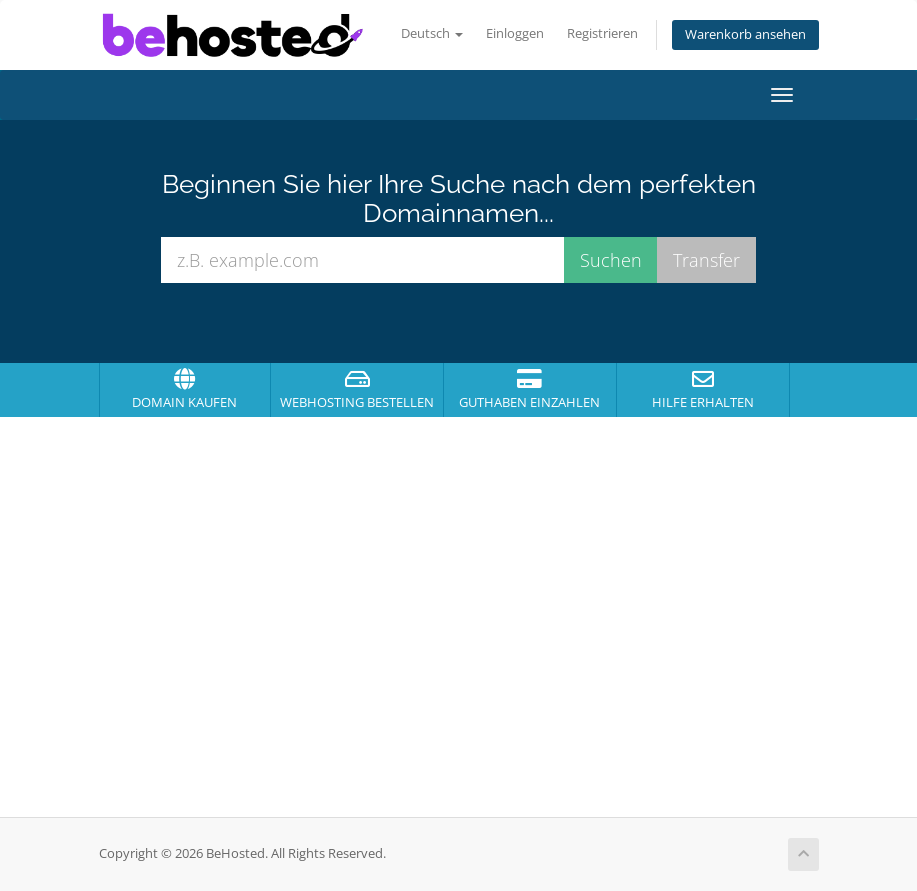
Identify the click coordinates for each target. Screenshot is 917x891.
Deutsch (432, 33)
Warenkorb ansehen (745, 34)
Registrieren (602, 33)
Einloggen (515, 33)
